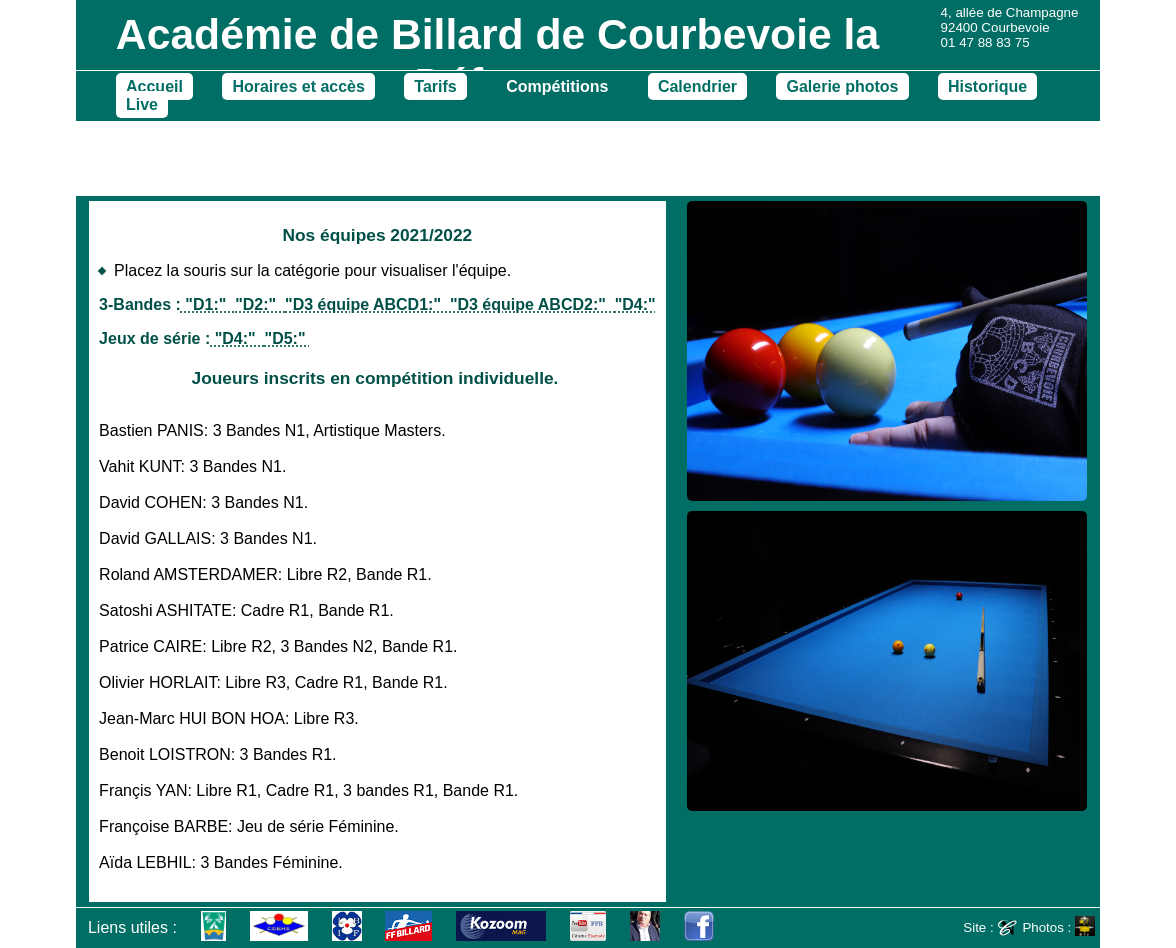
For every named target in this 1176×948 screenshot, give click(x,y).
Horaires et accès (298, 86)
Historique (987, 86)
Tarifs (435, 86)
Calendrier (697, 86)
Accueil (154, 86)
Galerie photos (842, 86)
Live (142, 104)
